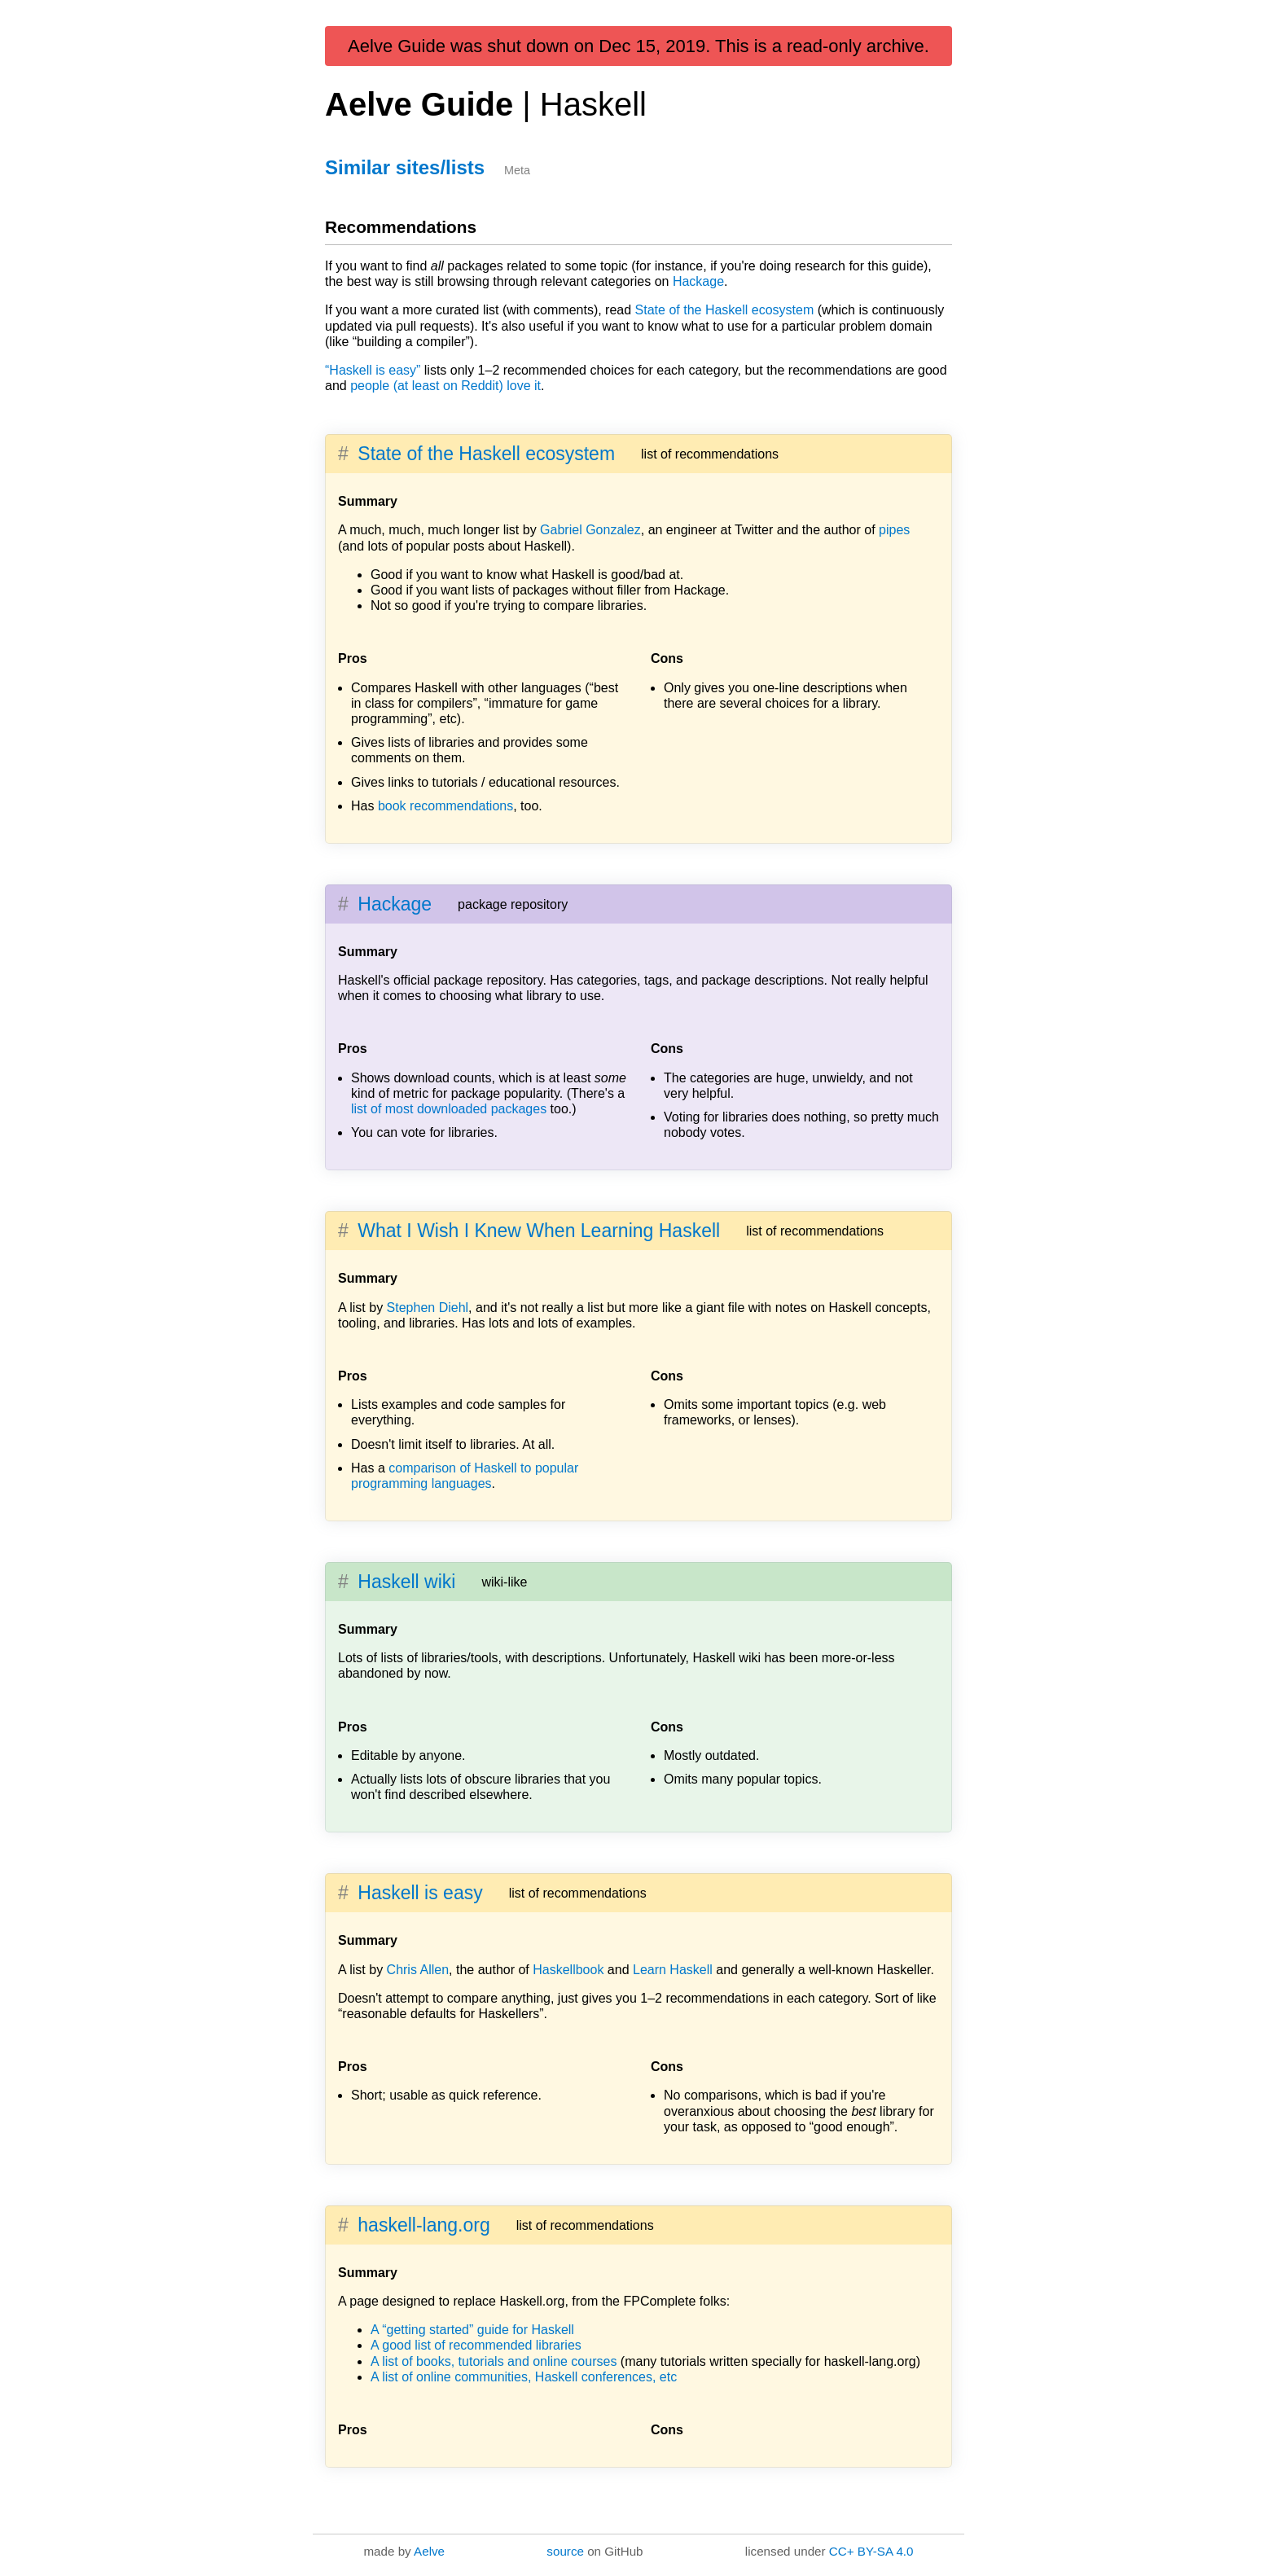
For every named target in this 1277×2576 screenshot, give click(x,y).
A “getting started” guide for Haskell (472, 2330)
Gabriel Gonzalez (590, 530)
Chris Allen (418, 1970)
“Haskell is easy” (372, 370)
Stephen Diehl (428, 1307)
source (565, 2551)
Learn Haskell (673, 1970)
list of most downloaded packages (448, 1109)
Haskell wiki (406, 1581)
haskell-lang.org (423, 2225)
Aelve (429, 2551)
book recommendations (445, 806)
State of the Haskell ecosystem (724, 310)
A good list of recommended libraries (476, 2345)
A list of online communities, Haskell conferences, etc (524, 2377)
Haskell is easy (420, 1892)
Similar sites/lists (405, 167)
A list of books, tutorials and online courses (494, 2361)
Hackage (698, 281)
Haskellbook (568, 1970)
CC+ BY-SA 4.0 (871, 2551)
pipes (894, 530)
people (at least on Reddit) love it (445, 386)
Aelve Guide (486, 104)
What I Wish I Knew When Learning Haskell (539, 1230)
